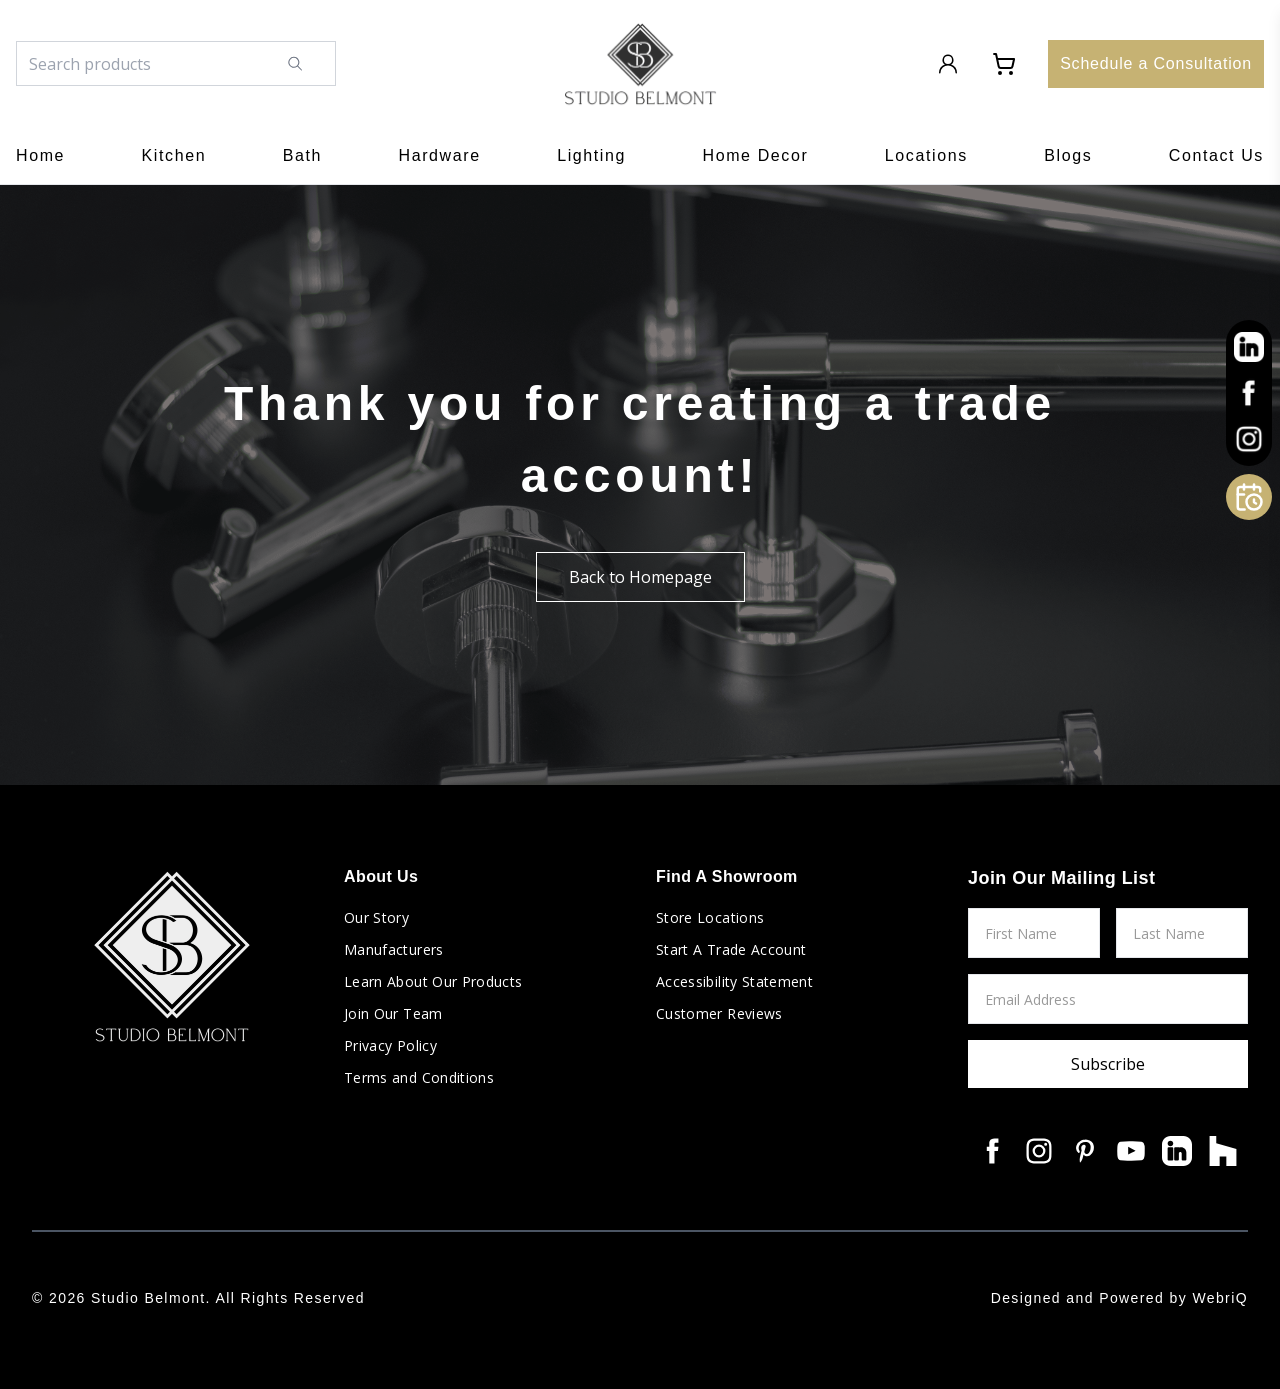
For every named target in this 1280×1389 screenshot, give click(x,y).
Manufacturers (394, 949)
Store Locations (710, 917)
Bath (302, 155)
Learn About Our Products (433, 981)
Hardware (440, 155)
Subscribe (1108, 1064)
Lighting (591, 155)
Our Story (376, 917)
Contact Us (1216, 155)
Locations (926, 155)
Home (40, 155)
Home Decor (756, 155)
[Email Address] (1108, 999)
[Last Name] (1182, 933)
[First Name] (1034, 933)
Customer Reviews (719, 1013)
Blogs (1068, 155)
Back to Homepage (640, 577)
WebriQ (1220, 1298)
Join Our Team (393, 1013)
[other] (1249, 347)
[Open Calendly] (1249, 497)
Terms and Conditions (419, 1077)
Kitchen (174, 155)
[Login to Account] (948, 64)
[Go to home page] (640, 64)
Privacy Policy (390, 1045)
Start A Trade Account (731, 949)
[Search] (309, 63)
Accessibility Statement (734, 981)
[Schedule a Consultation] (1156, 64)
